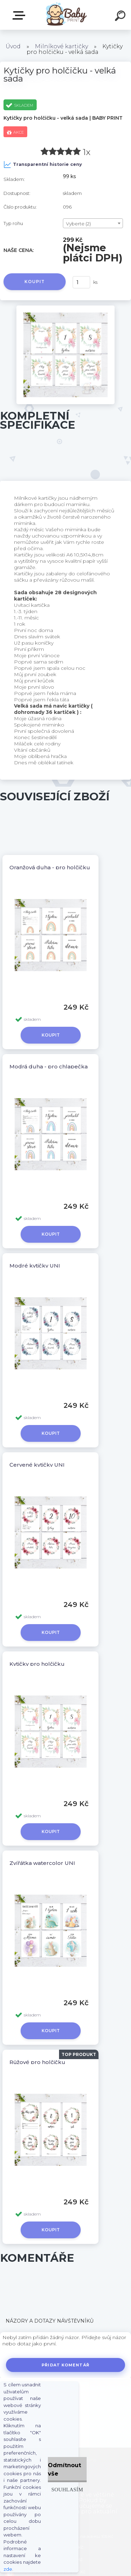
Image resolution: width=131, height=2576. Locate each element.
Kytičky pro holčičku (37, 1664)
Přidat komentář (65, 2365)
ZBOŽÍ (20, 15)
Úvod (13, 46)
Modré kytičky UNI (34, 1266)
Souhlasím (67, 2489)
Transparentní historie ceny (42, 164)
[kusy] (81, 282)
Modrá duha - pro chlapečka (48, 1066)
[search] (121, 17)
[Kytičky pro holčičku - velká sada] (65, 308)
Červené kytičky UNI (37, 1465)
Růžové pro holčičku (37, 2062)
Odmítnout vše (64, 2469)
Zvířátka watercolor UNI (42, 1863)
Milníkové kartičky (61, 46)
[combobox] (93, 223)
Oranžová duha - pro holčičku (49, 867)
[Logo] (65, 14)
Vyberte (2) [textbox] (78, 223)
